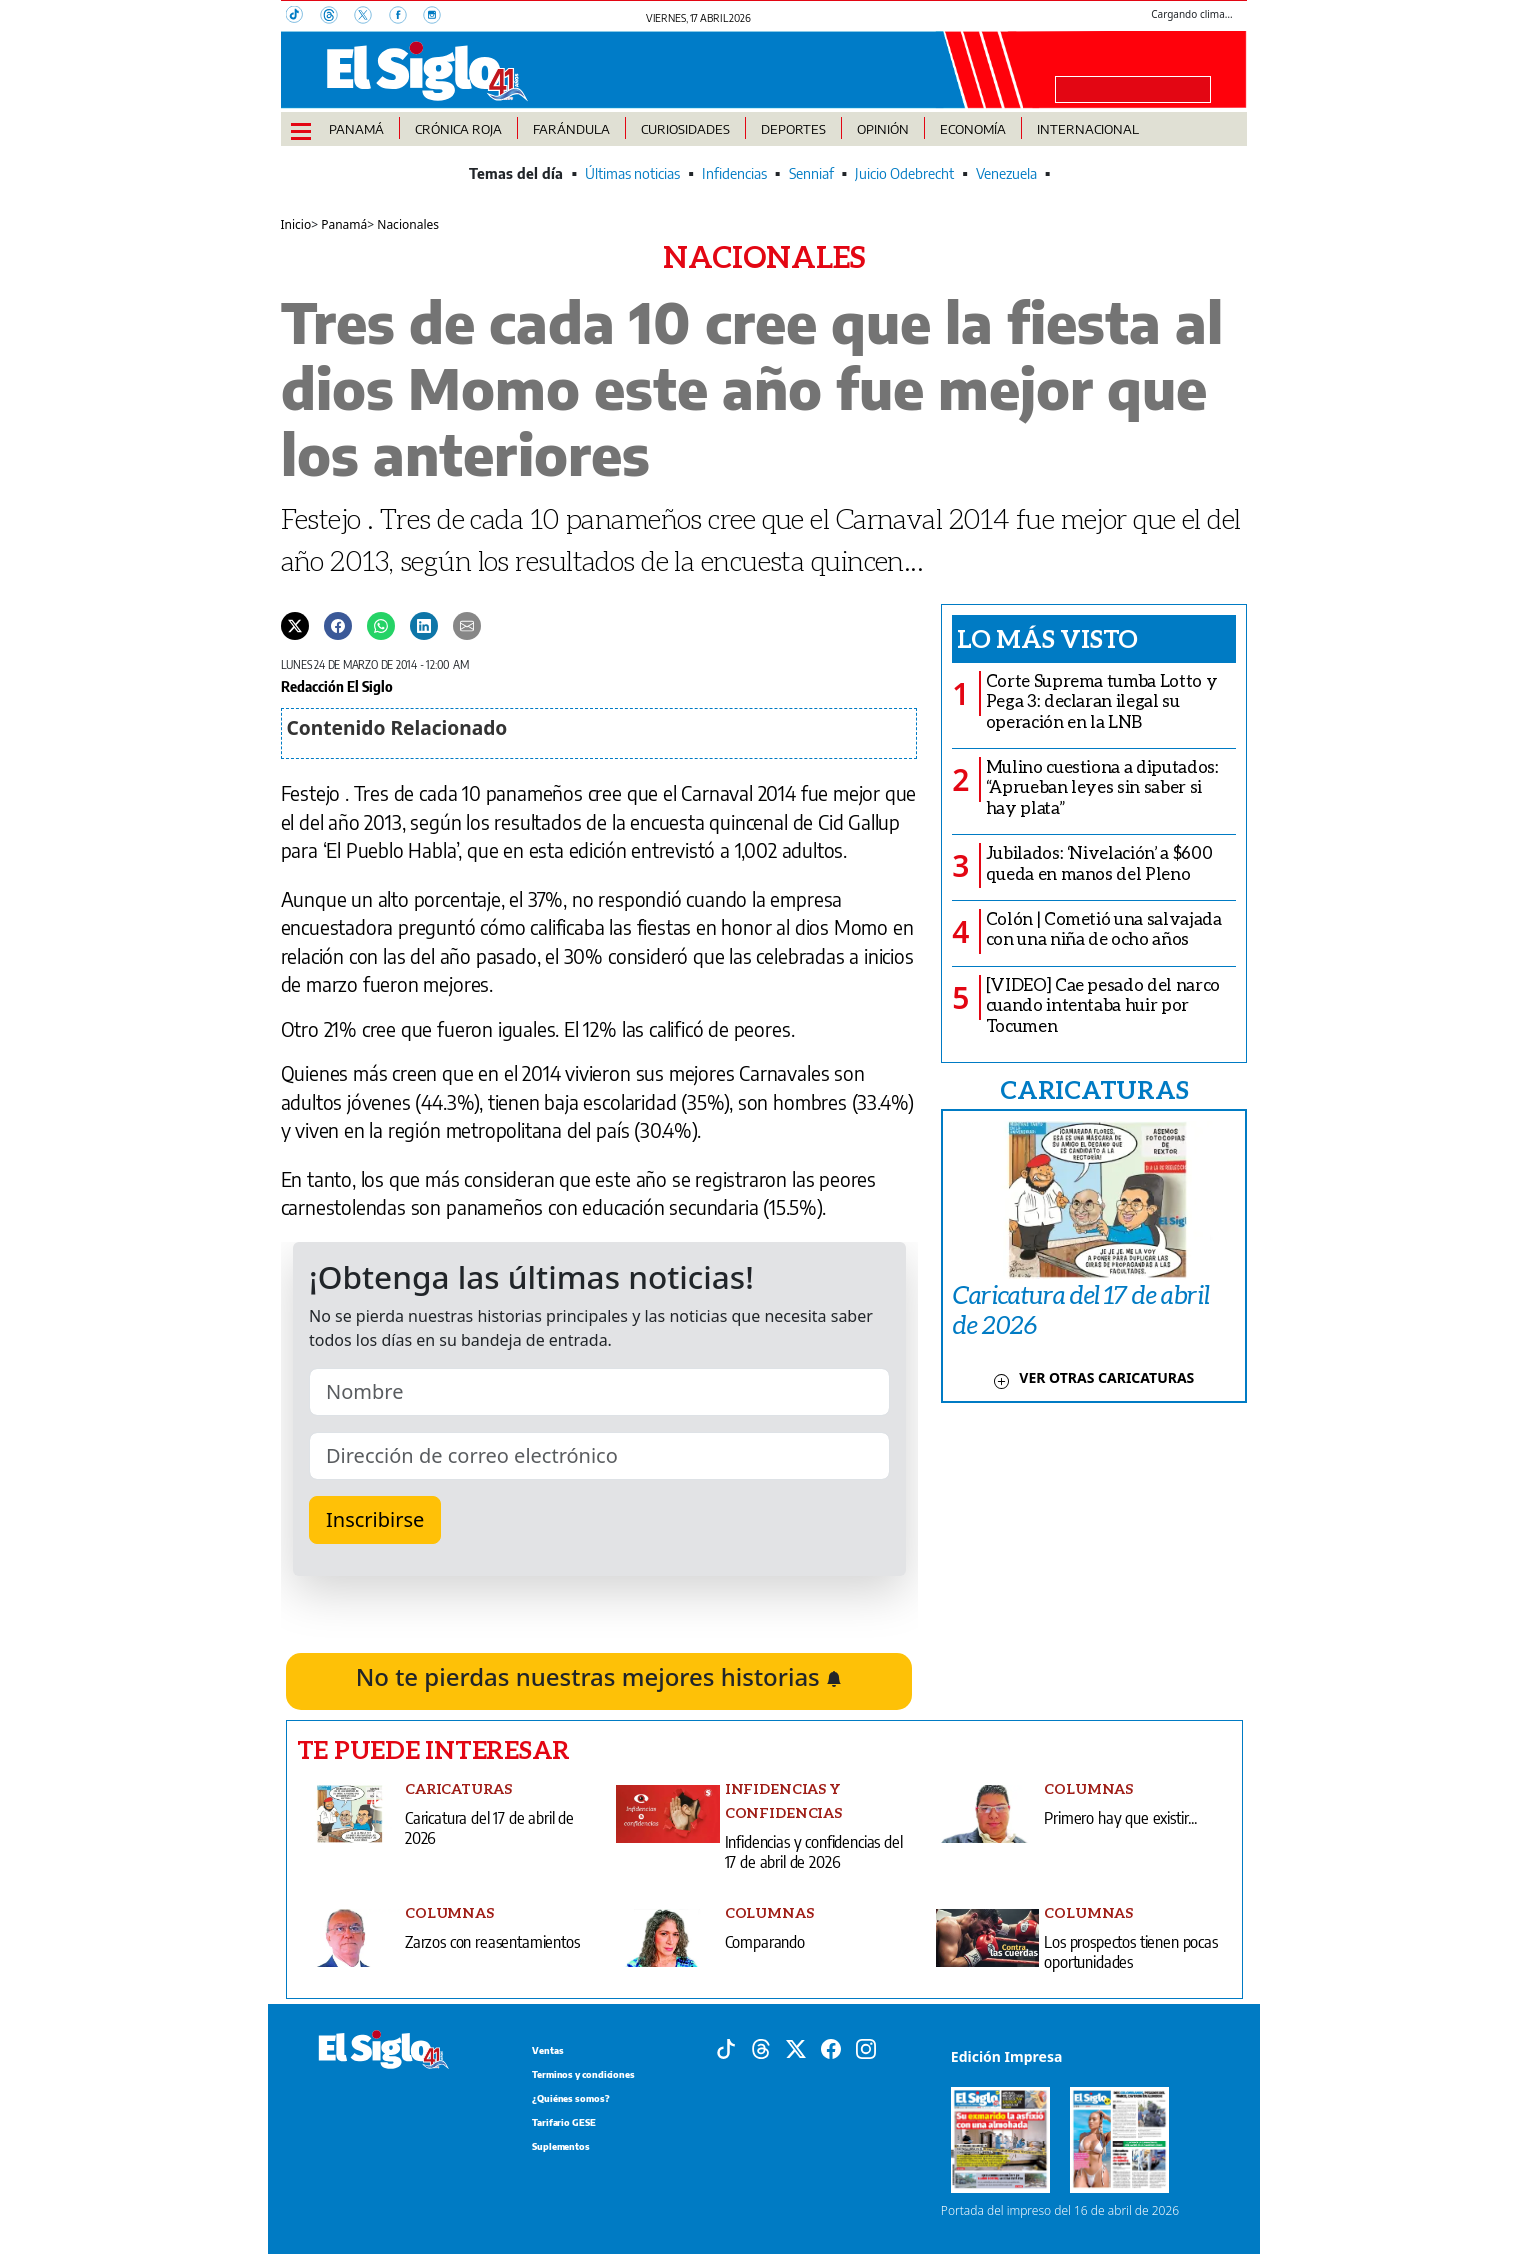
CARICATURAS (1094, 1089)
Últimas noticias (632, 173)
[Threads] (337, 17)
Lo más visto (1047, 638)
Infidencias (734, 173)
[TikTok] (303, 17)
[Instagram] (438, 17)
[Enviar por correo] (467, 625)
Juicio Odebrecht (904, 173)
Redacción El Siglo (337, 686)
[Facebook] (406, 17)
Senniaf (811, 173)
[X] (371, 17)
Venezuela (1006, 173)
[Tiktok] (726, 2048)
